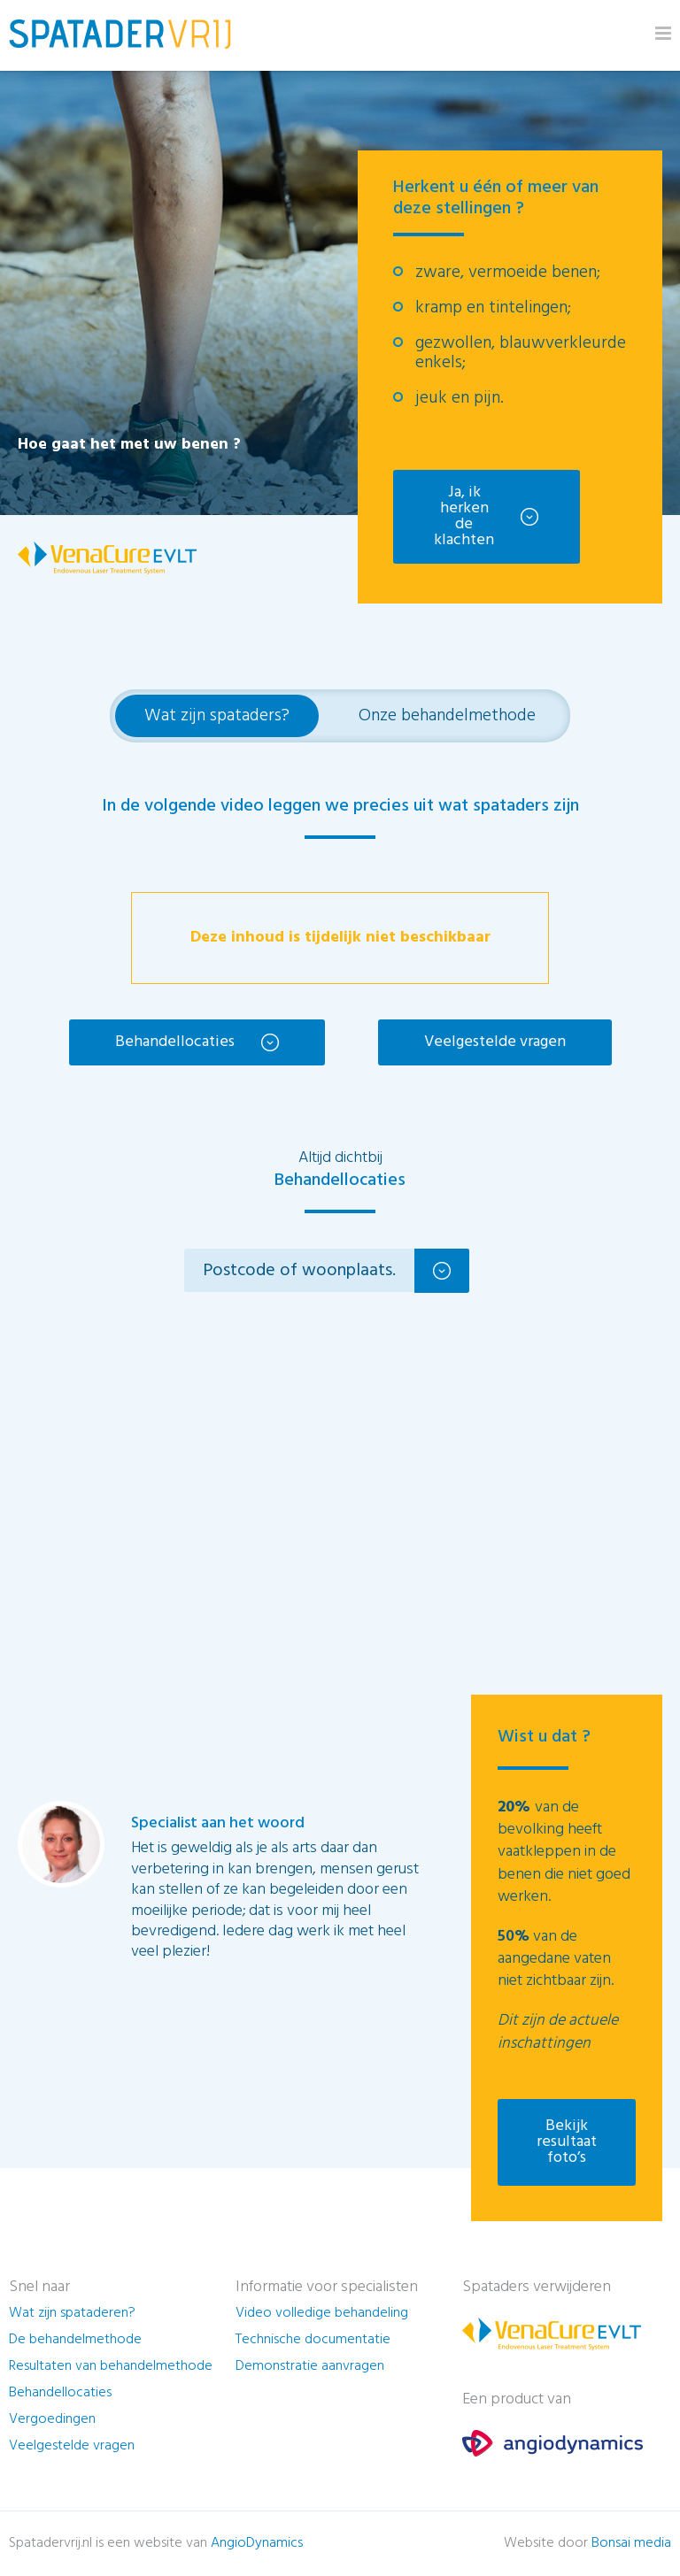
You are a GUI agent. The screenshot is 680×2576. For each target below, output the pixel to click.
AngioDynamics (257, 2545)
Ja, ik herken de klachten (469, 516)
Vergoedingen (52, 2422)
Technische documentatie (313, 2342)
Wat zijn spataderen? (72, 2315)
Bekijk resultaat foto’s (567, 2144)
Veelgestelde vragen (495, 1042)
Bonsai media (631, 2545)
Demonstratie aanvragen (310, 2368)
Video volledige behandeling (322, 2315)
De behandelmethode (75, 2342)
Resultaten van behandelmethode (110, 2368)
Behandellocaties (175, 1042)
